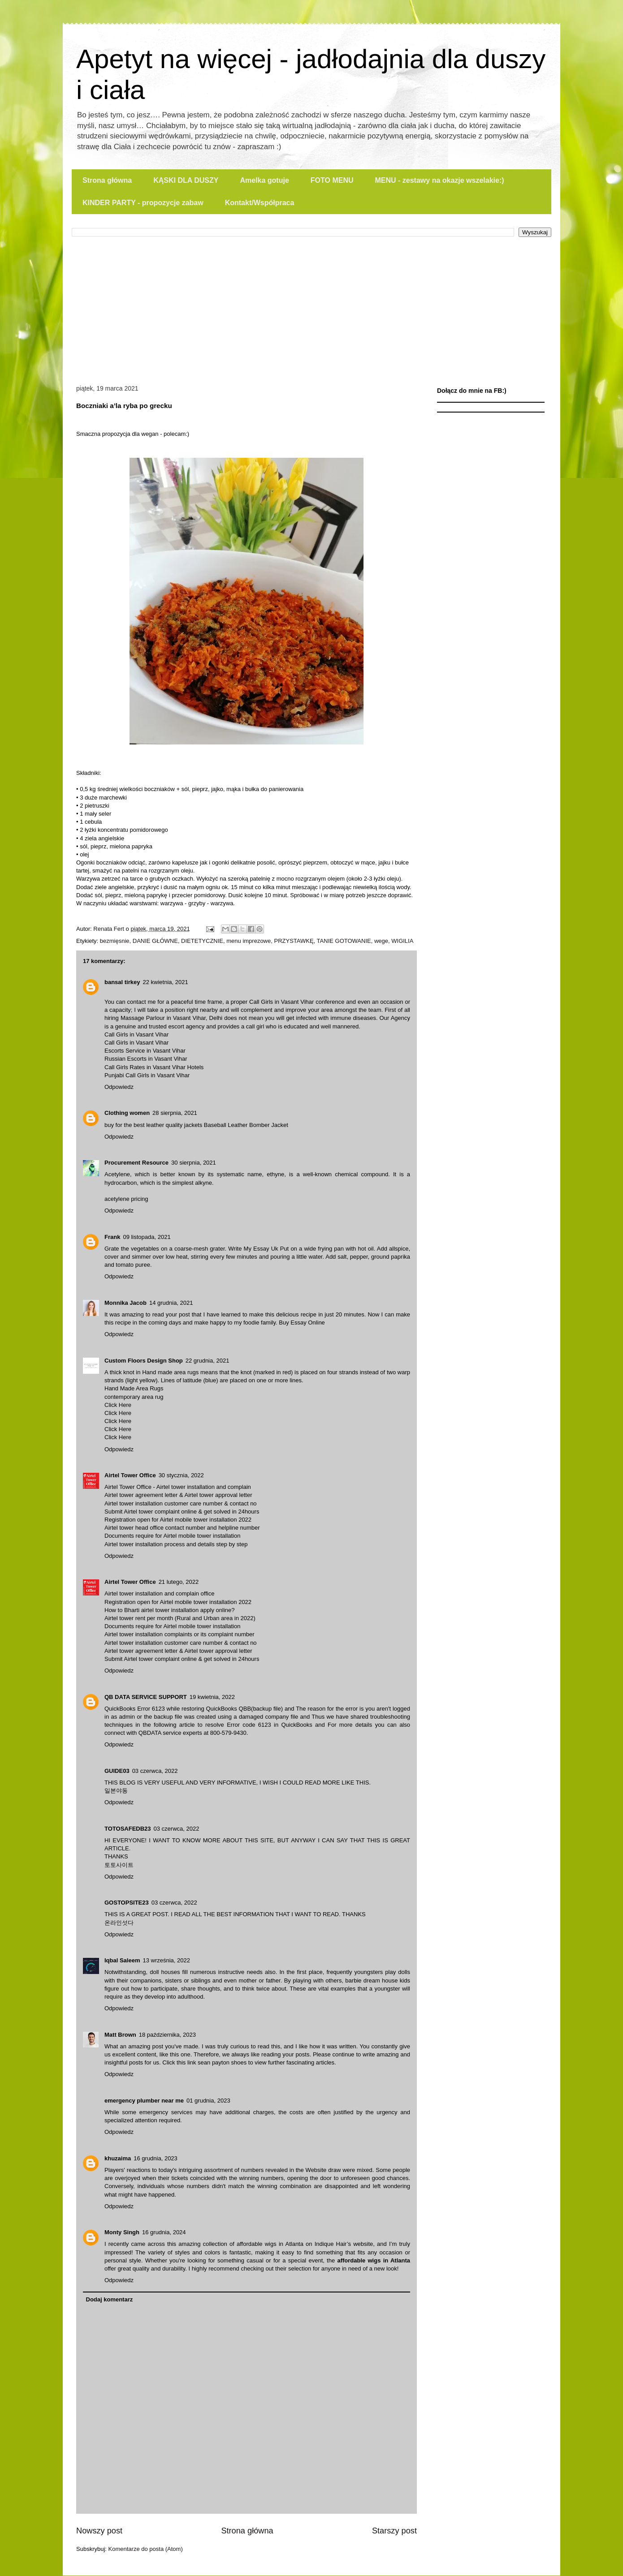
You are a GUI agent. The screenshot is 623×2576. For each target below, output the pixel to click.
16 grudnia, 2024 (164, 2232)
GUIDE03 (117, 1771)
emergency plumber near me (144, 2100)
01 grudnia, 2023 (208, 2100)
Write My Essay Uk (253, 1248)
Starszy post (394, 2530)
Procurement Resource (136, 1162)
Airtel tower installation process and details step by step (175, 1544)
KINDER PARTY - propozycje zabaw (142, 202)
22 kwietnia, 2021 (165, 982)
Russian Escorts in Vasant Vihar (145, 1058)
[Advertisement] (311, 304)
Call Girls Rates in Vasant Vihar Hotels (153, 1067)
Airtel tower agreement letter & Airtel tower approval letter (178, 1495)
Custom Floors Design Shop (143, 1360)
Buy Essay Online (302, 1322)
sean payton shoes (222, 2062)
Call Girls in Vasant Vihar (281, 1001)
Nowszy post (99, 2530)
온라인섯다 (119, 1922)
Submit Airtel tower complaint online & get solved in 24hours (181, 1511)
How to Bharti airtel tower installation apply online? (169, 1610)
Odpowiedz (119, 1087)
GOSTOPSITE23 (126, 1902)
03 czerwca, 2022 (155, 1771)
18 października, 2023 (167, 2034)
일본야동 (116, 1790)
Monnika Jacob (125, 1302)
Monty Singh (121, 2232)
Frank (112, 1237)
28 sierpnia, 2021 (174, 1113)
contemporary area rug (134, 1396)
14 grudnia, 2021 (171, 1302)
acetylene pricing (126, 1199)
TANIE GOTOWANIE (344, 941)
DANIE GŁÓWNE (155, 941)
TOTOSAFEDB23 (127, 1828)
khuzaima (117, 2158)
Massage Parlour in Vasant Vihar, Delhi (171, 1018)
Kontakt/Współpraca (259, 202)
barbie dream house (371, 1980)
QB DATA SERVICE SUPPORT (145, 1697)
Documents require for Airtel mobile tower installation (172, 1535)
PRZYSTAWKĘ (293, 941)
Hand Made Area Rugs (134, 1388)
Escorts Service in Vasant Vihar (145, 1050)
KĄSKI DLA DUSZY (185, 180)
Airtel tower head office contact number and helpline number (182, 1527)
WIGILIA (402, 941)
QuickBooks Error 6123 (134, 1708)
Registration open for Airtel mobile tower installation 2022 (177, 1519)
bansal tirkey (122, 982)
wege (381, 941)
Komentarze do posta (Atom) (145, 2549)
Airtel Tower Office (130, 1475)
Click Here (117, 1405)
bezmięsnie (115, 941)
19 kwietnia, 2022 (212, 1697)
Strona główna (107, 180)
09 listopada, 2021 (146, 1237)
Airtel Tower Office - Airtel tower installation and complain (177, 1487)
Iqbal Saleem (122, 1960)
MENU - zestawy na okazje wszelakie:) (439, 180)
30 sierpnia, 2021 (193, 1162)
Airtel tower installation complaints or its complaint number (179, 1634)
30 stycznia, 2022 (181, 1475)
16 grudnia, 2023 (155, 2158)
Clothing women (127, 1113)
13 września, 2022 (166, 1960)
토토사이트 (119, 1865)
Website (316, 2170)
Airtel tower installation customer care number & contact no (180, 1503)
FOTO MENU (332, 180)
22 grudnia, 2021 (207, 1360)
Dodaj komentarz (109, 2299)
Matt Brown (120, 2034)
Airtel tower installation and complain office (159, 1593)
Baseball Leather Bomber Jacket (246, 1125)
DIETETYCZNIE (202, 941)
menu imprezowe (248, 941)
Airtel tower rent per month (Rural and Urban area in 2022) (179, 1618)
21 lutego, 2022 (179, 1581)
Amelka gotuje (264, 180)
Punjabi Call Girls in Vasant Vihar (147, 1075)
